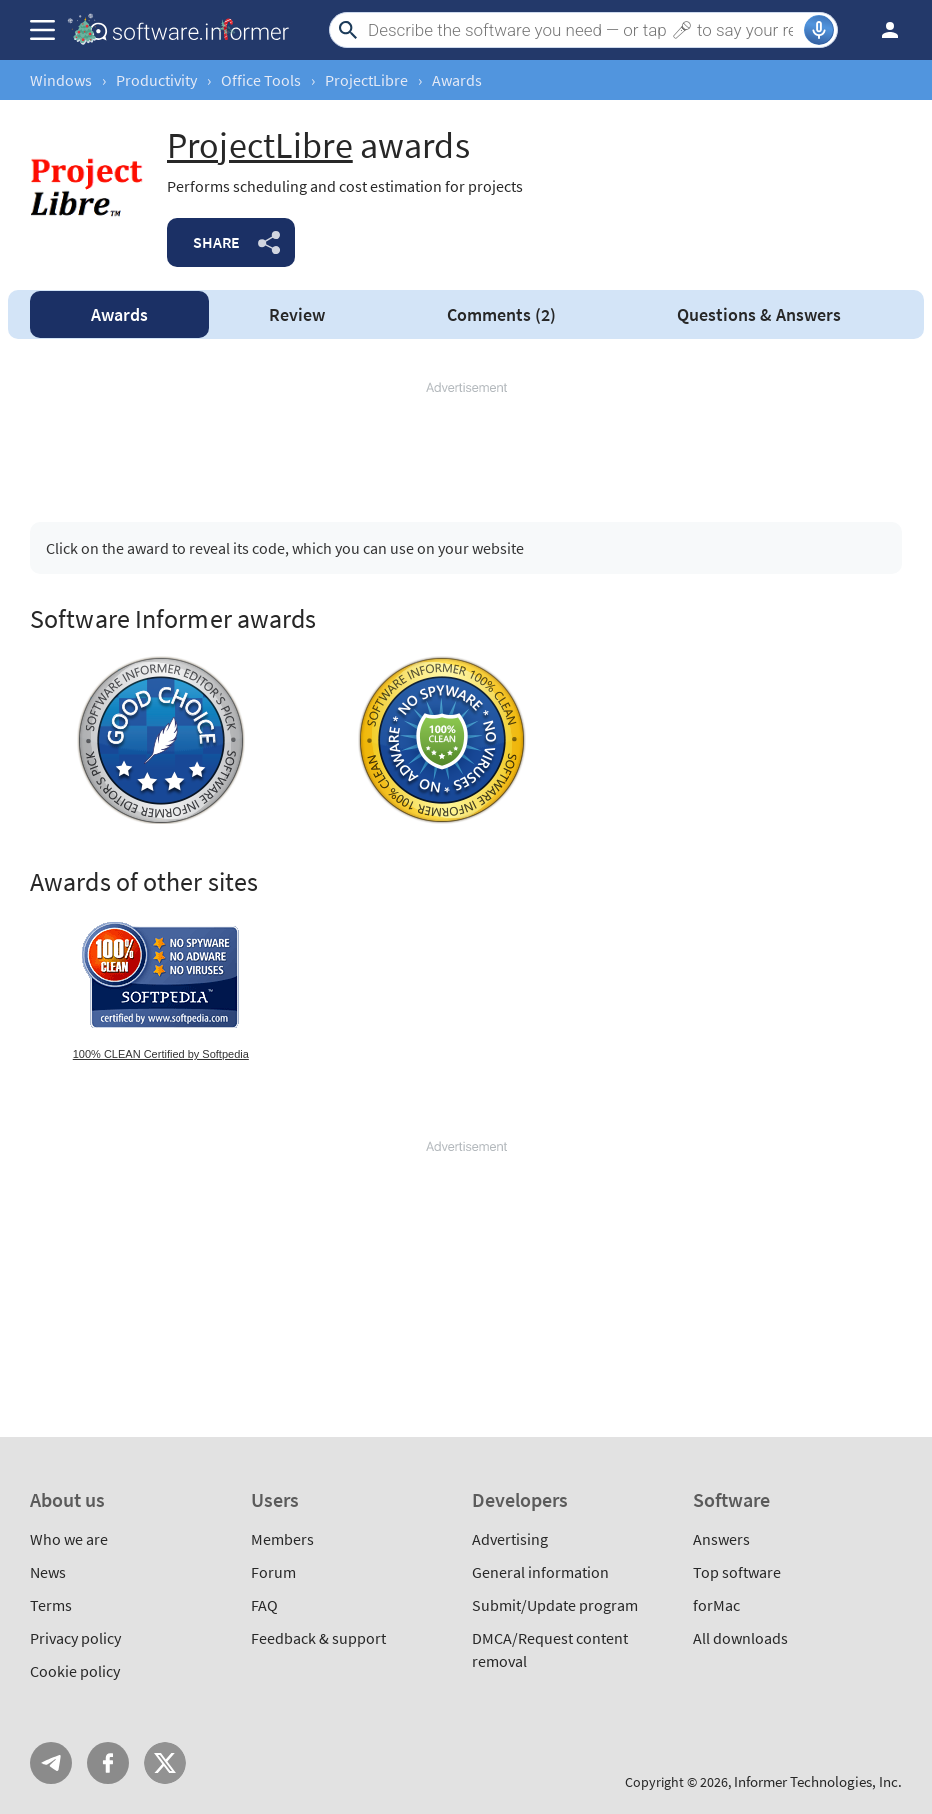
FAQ (264, 1605)
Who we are (69, 1539)
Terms (51, 1605)
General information (540, 1572)
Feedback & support (318, 1638)
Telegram (51, 1763)
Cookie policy (75, 1671)
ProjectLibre (366, 80)
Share (216, 242)
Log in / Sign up (881, 30)
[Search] (583, 30)
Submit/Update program (555, 1605)
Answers (759, 314)
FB (108, 1763)
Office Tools (261, 80)
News (48, 1572)
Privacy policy (75, 1638)
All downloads (740, 1638)
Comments (501, 314)
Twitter (165, 1763)
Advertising (510, 1539)
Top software (737, 1572)
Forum (273, 1572)
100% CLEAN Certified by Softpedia (161, 1054)
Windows (61, 80)
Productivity (156, 80)
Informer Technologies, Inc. (818, 1781)
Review (297, 314)
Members (282, 1539)
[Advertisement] (466, 443)
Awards (119, 314)
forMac (716, 1605)
